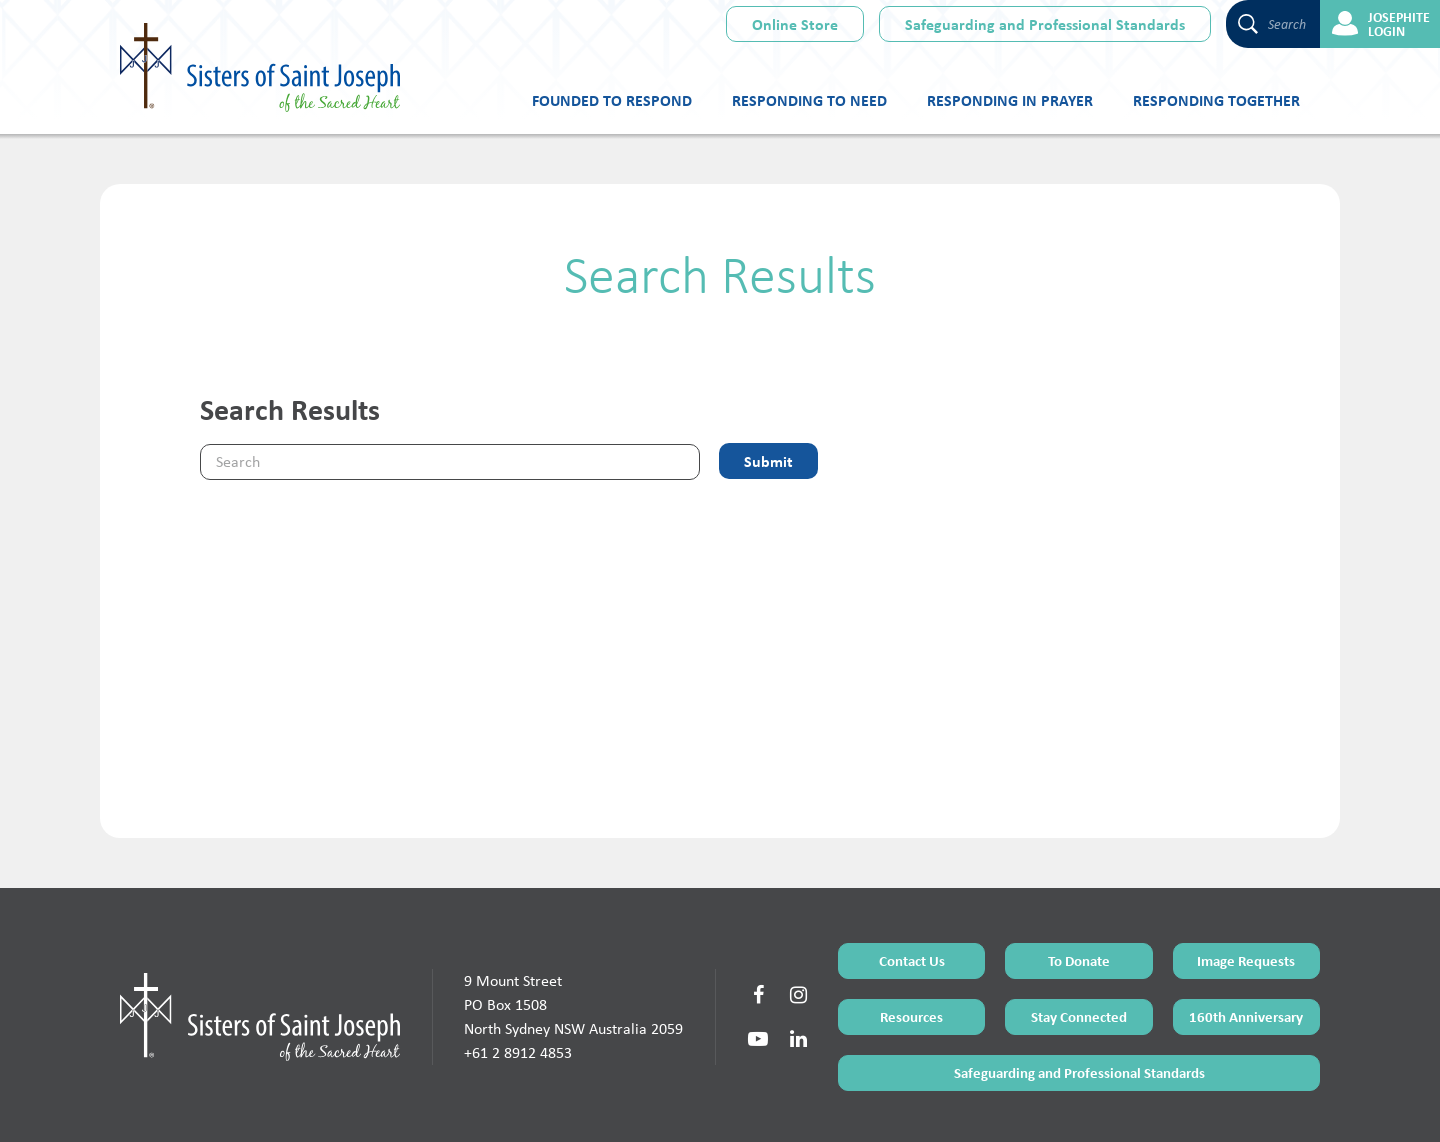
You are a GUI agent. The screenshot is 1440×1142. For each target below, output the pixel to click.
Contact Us (912, 882)
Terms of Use (669, 1104)
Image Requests (1246, 882)
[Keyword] (450, 462)
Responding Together (1216, 100)
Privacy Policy (791, 1104)
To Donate (1079, 882)
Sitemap (729, 1104)
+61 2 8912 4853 (518, 974)
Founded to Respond (612, 100)
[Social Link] (758, 917)
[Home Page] (260, 938)
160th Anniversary (1246, 938)
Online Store (795, 24)
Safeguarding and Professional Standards (1045, 24)
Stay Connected (1079, 938)
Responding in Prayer (1010, 100)
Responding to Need (809, 100)
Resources (911, 938)
